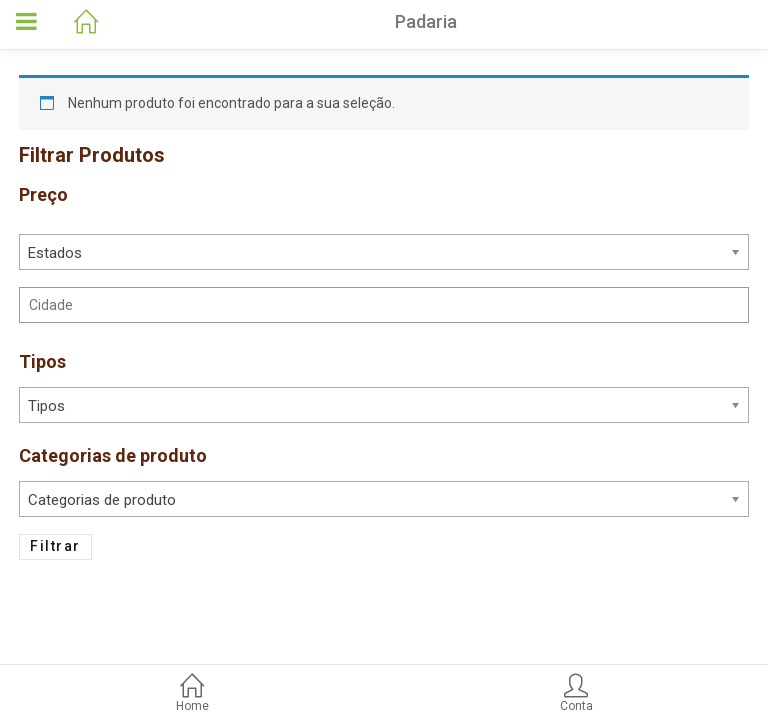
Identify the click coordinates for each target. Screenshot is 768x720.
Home (192, 694)
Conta (576, 694)
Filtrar (55, 546)
